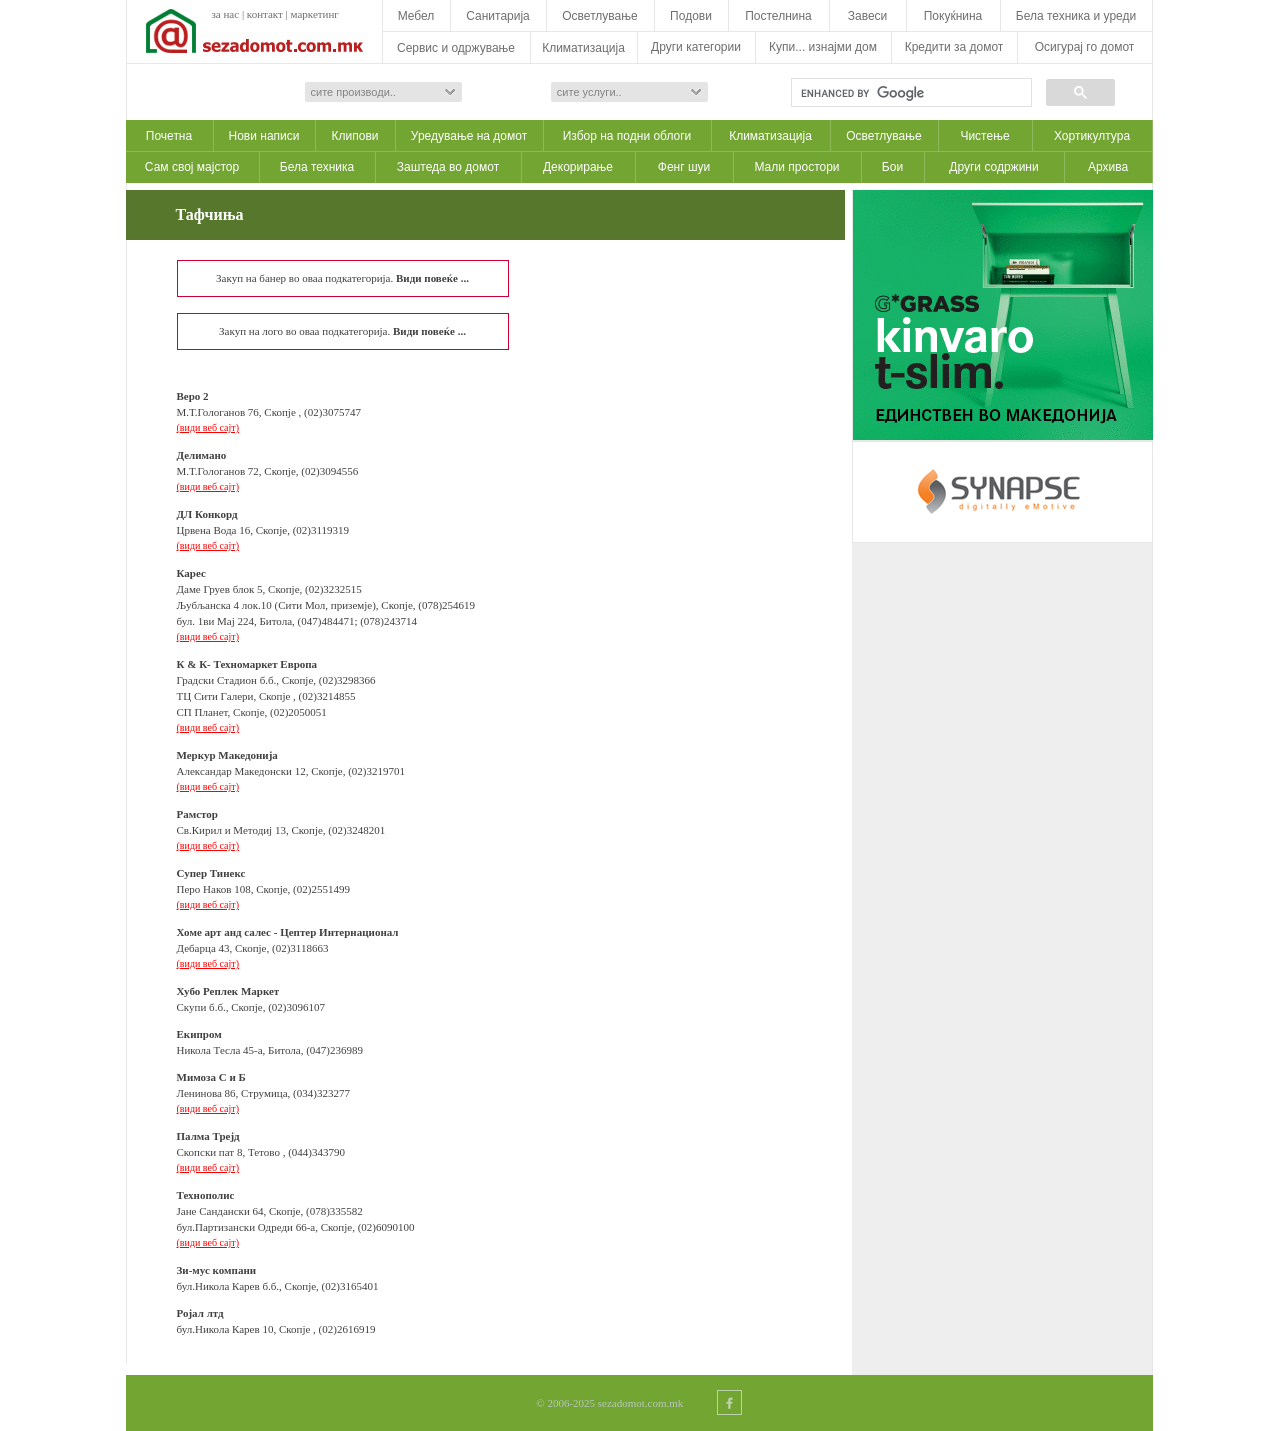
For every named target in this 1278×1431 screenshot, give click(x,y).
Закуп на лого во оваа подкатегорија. (342, 331)
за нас (226, 14)
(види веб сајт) (208, 427)
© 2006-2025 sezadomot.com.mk (609, 1403)
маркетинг (315, 14)
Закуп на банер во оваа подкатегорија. (342, 278)
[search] (909, 93)
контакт (265, 14)
